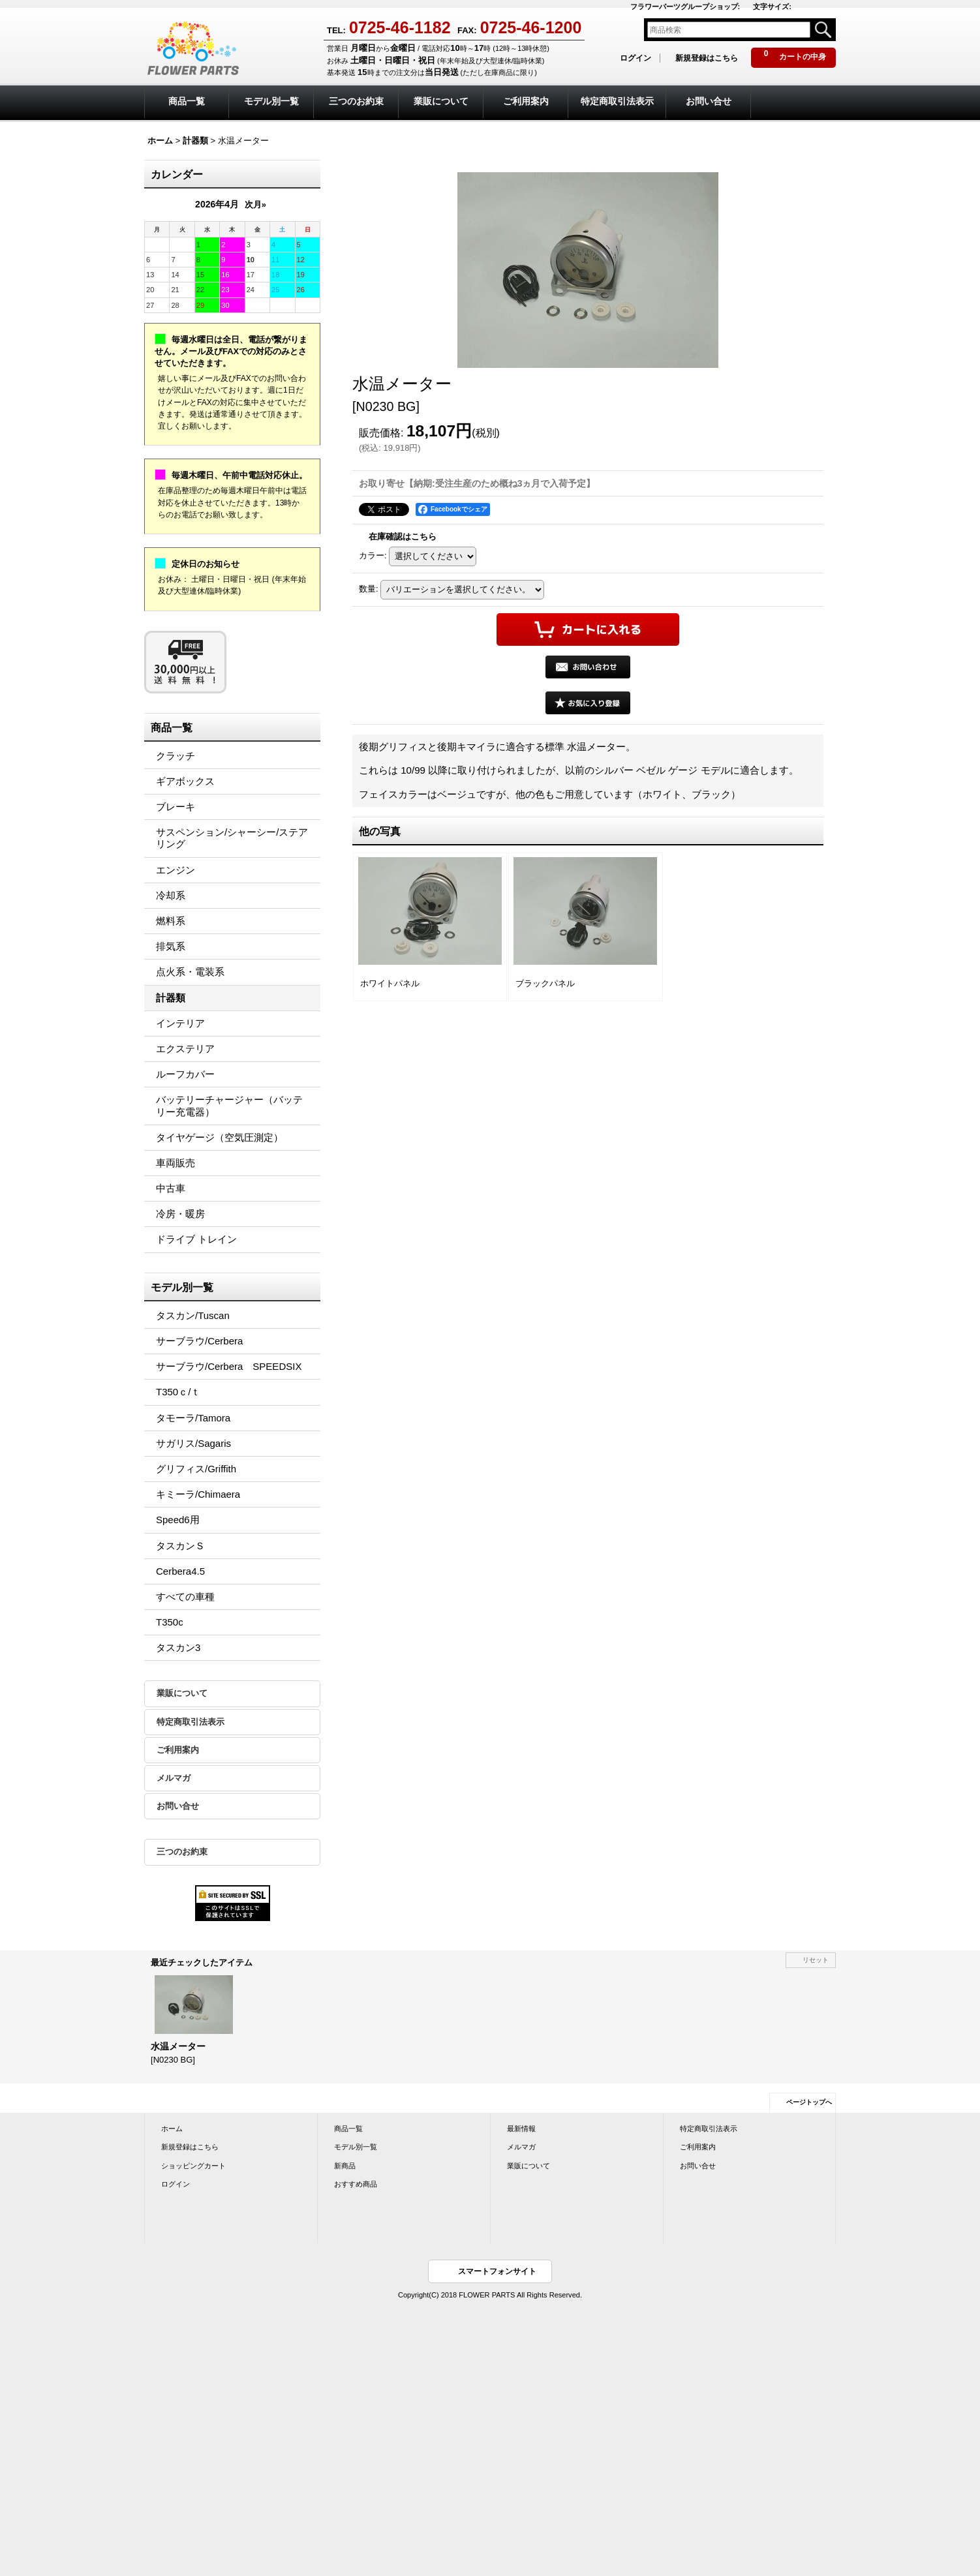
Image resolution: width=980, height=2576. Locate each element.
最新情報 (521, 2128)
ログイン (635, 58)
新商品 (345, 2166)
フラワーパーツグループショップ (685, 6)
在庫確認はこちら (402, 536)
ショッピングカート (193, 2166)
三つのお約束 (182, 1851)
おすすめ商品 (355, 2184)
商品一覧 (348, 2128)
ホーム (172, 2128)
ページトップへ (809, 2102)
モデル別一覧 (355, 2147)
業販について (182, 1693)
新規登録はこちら (706, 58)
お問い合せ (178, 1806)
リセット (816, 1959)
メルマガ (174, 1778)
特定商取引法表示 (190, 1722)
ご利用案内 (178, 1750)
